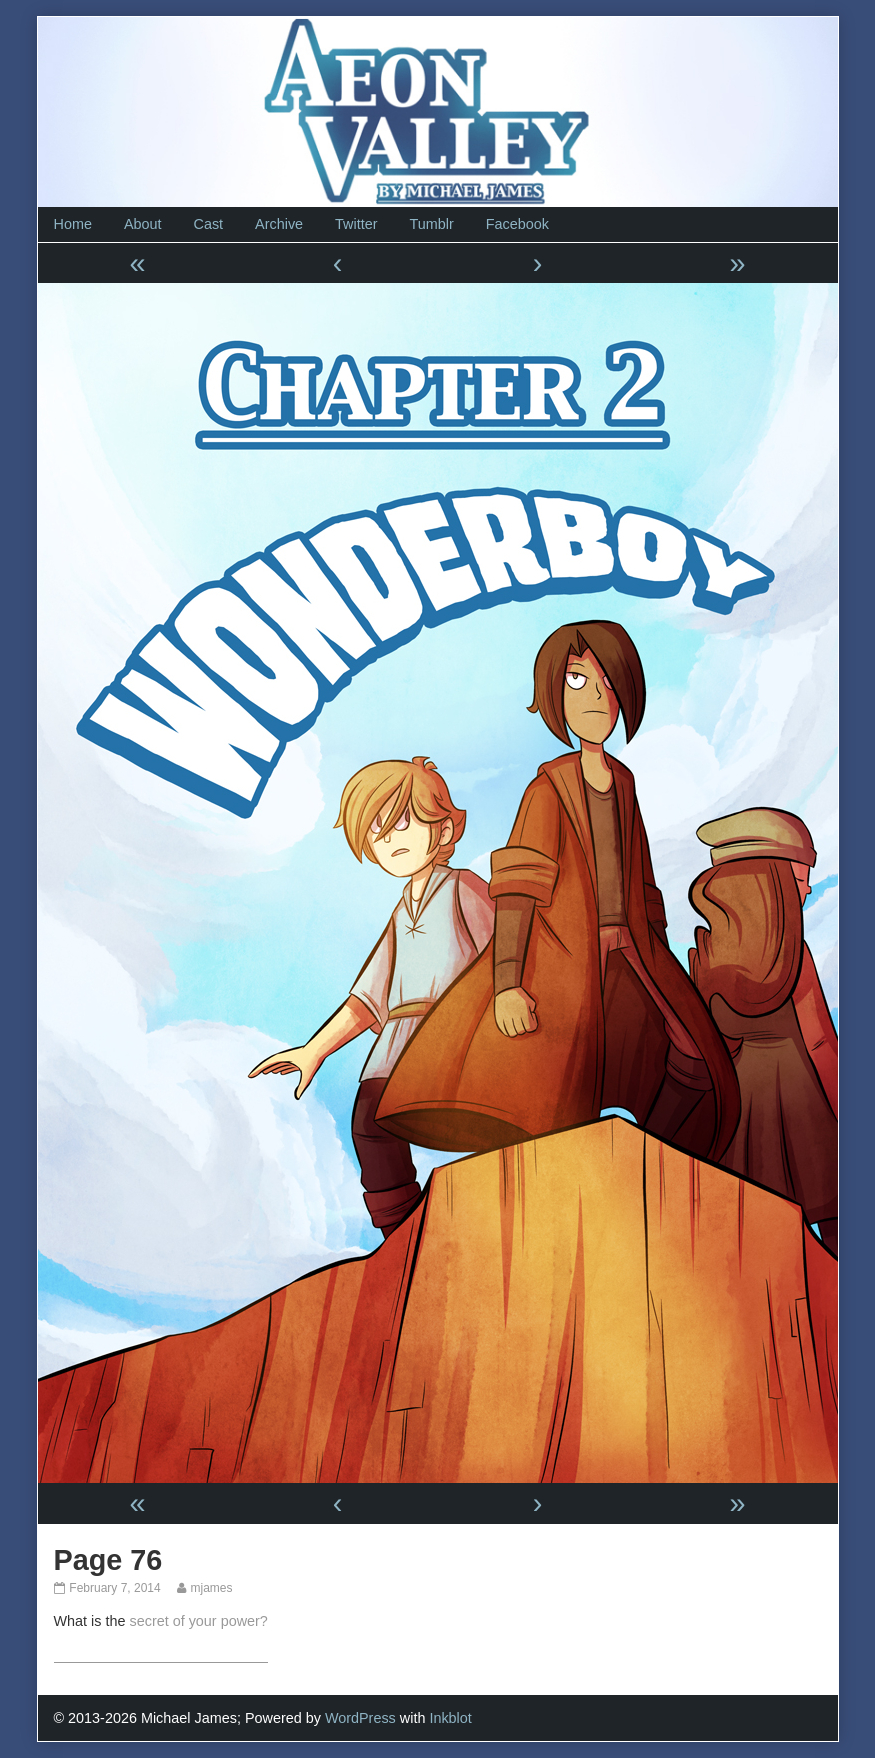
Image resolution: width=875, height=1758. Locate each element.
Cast (209, 224)
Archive (279, 224)
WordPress (360, 1718)
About (143, 224)
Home (73, 224)
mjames (210, 1588)
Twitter (356, 224)
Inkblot (450, 1718)
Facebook (517, 224)
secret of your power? (198, 1621)
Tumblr (431, 224)
